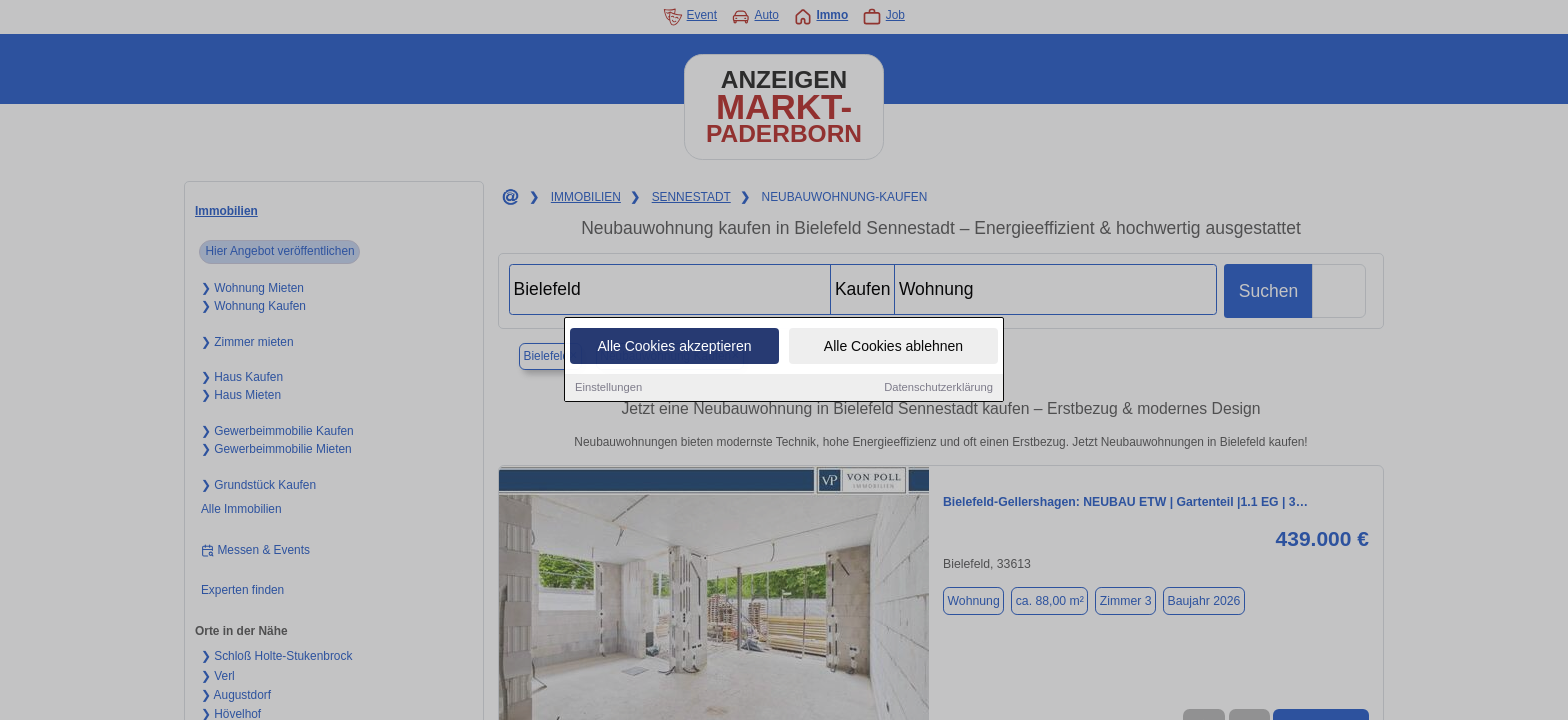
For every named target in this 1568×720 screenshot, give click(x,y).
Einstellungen (608, 388)
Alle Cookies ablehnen (893, 347)
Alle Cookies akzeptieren (674, 347)
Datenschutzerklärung (938, 388)
